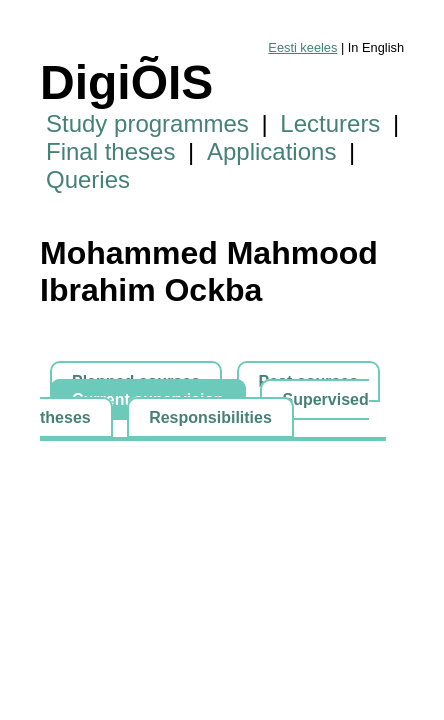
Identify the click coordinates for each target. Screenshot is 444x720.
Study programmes (147, 123)
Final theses (110, 151)
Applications (271, 151)
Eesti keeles (302, 47)
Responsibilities (210, 417)
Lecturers (330, 123)
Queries (88, 179)
